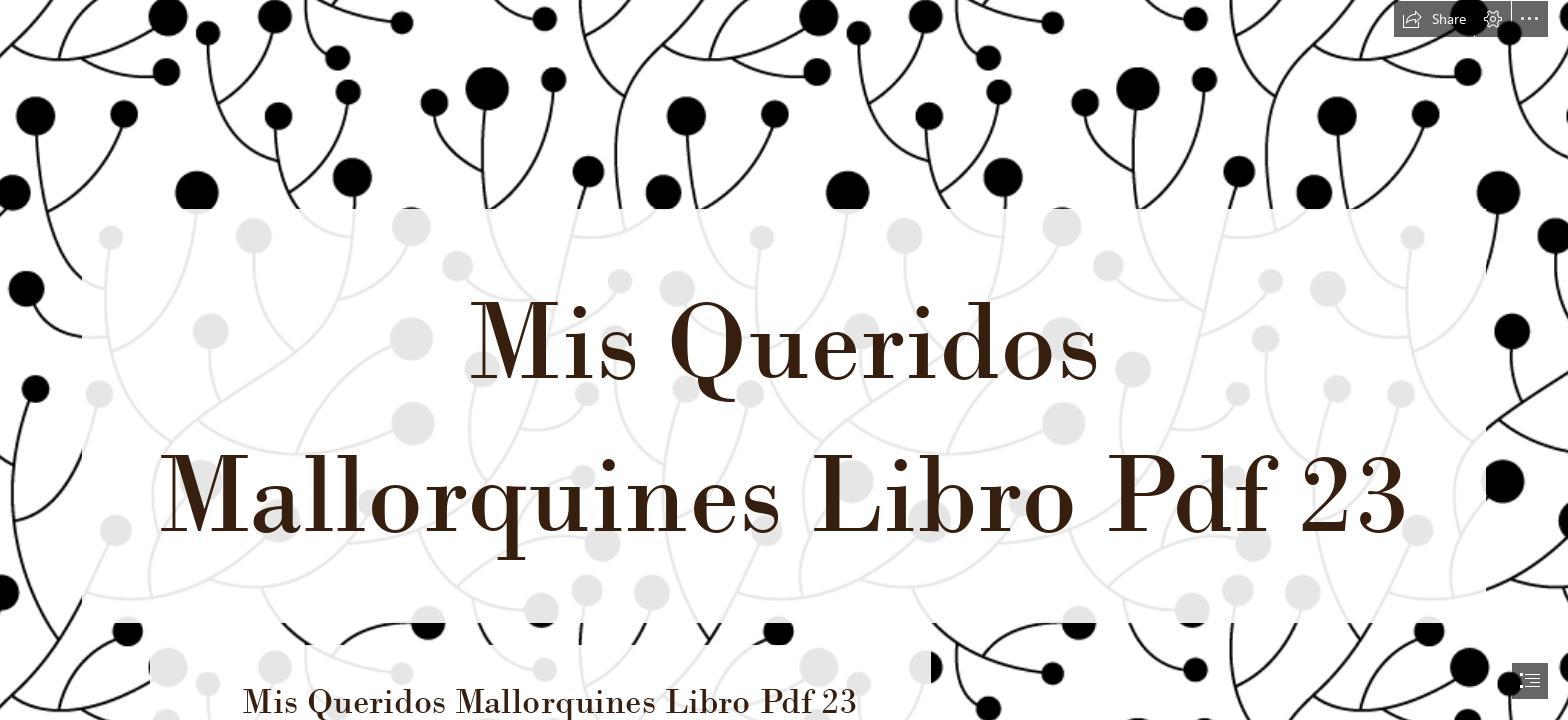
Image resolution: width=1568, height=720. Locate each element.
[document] (784, 360)
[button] (1434, 19)
